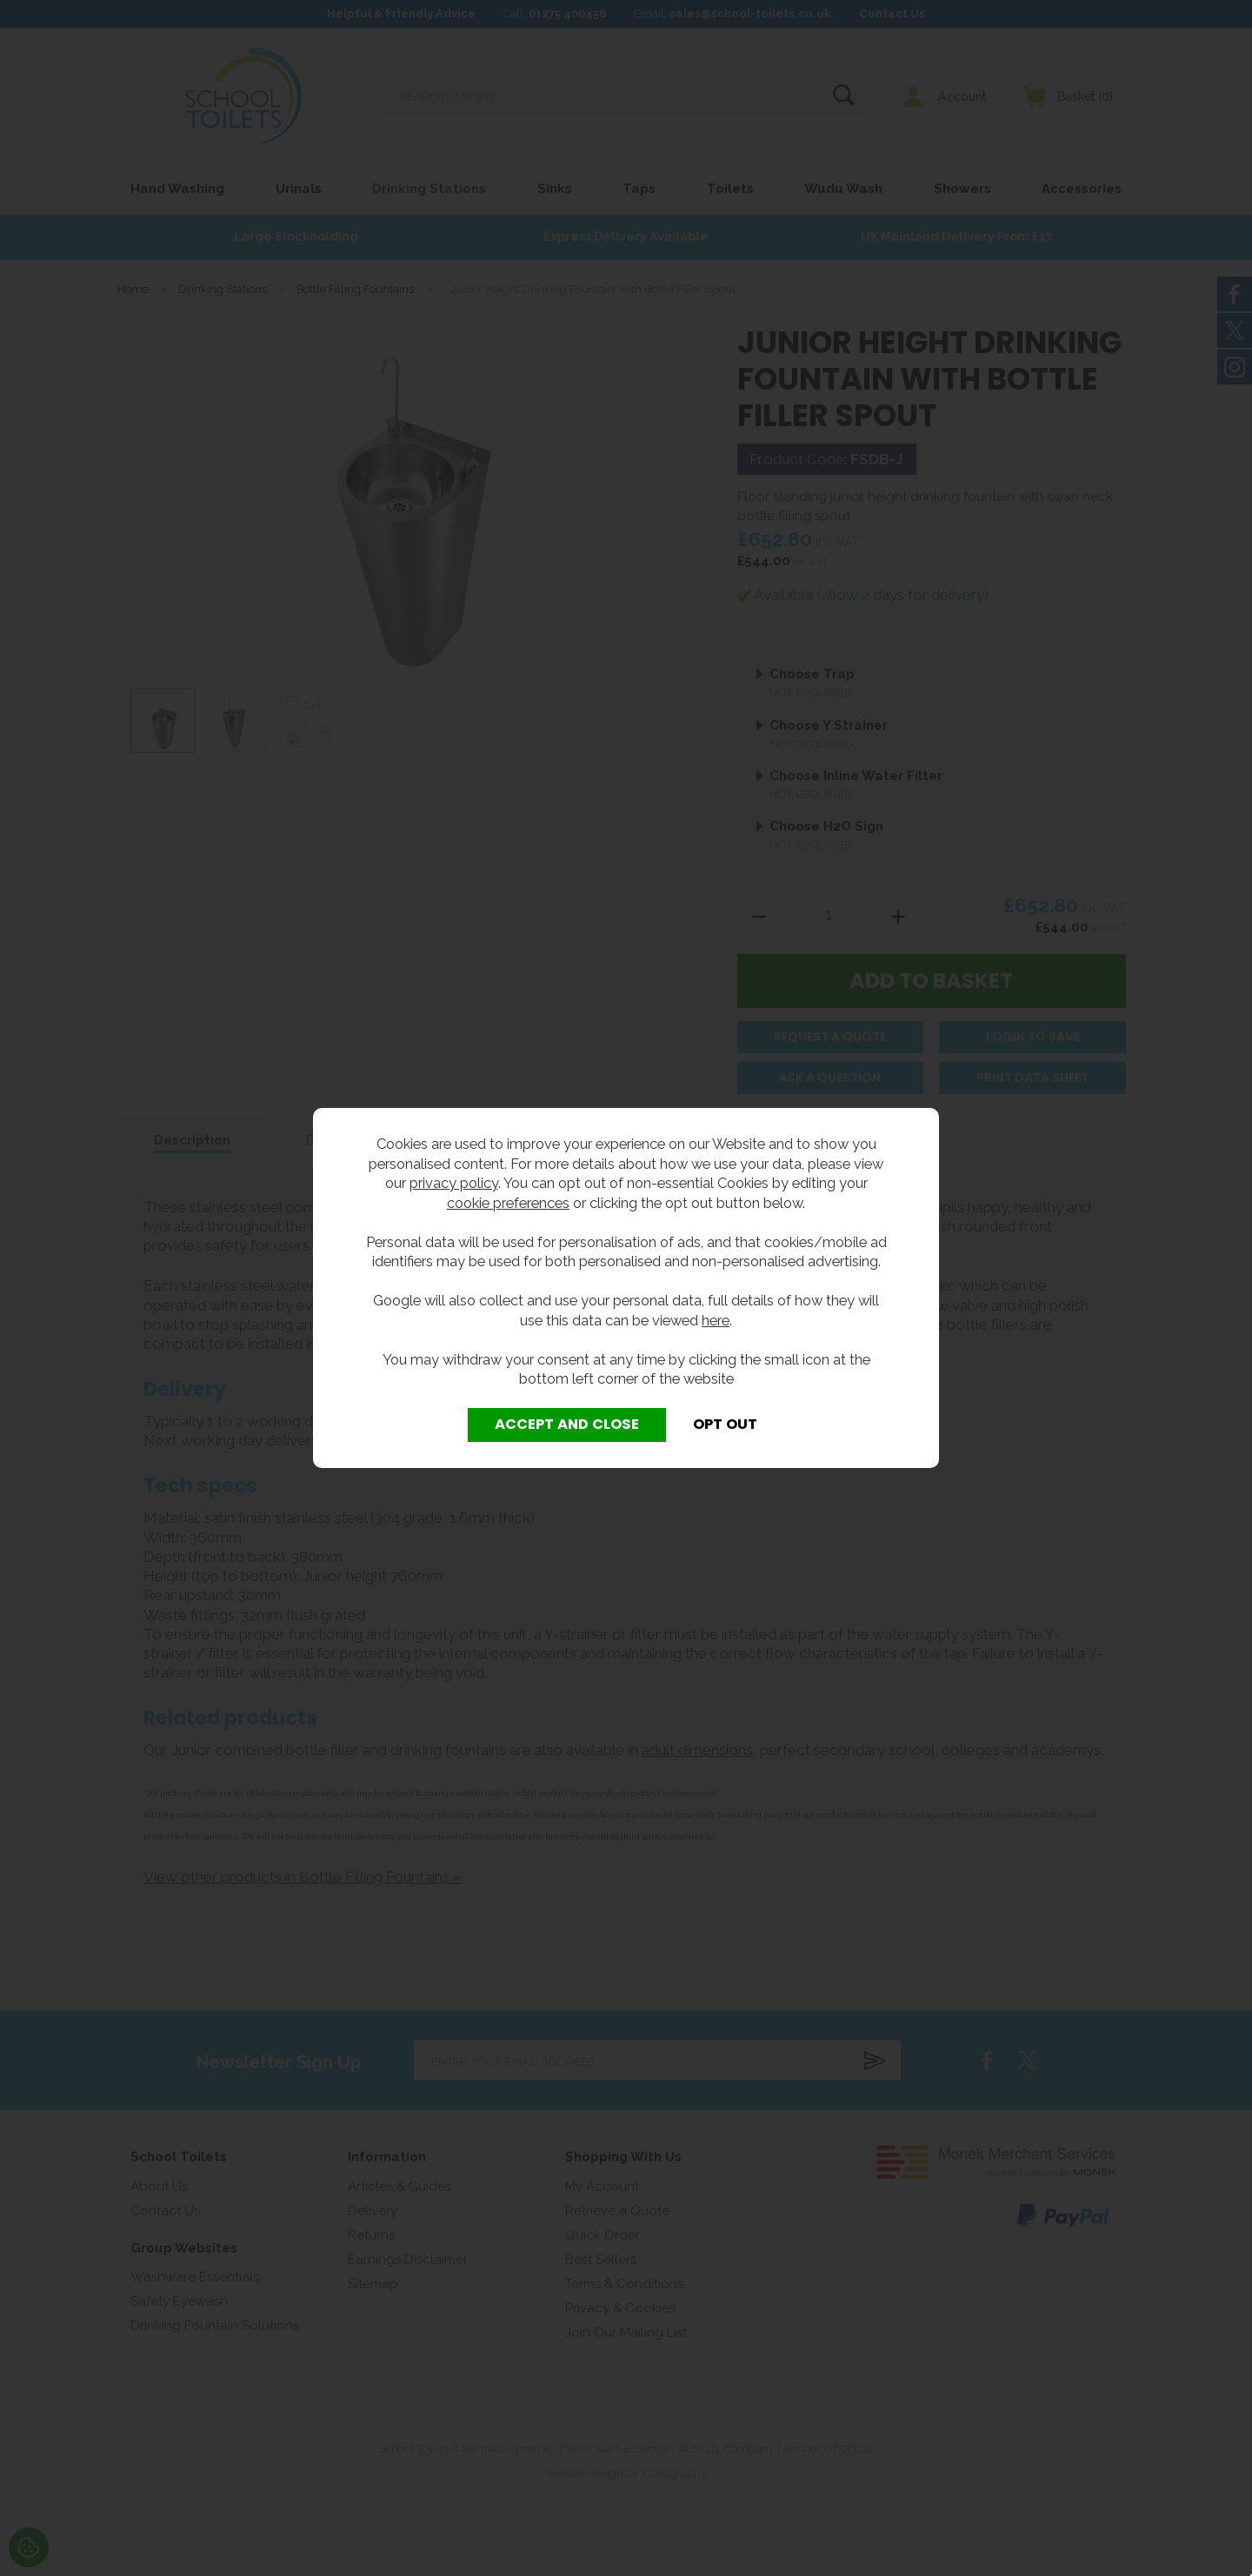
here (715, 1320)
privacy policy (454, 1182)
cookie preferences (508, 1202)
